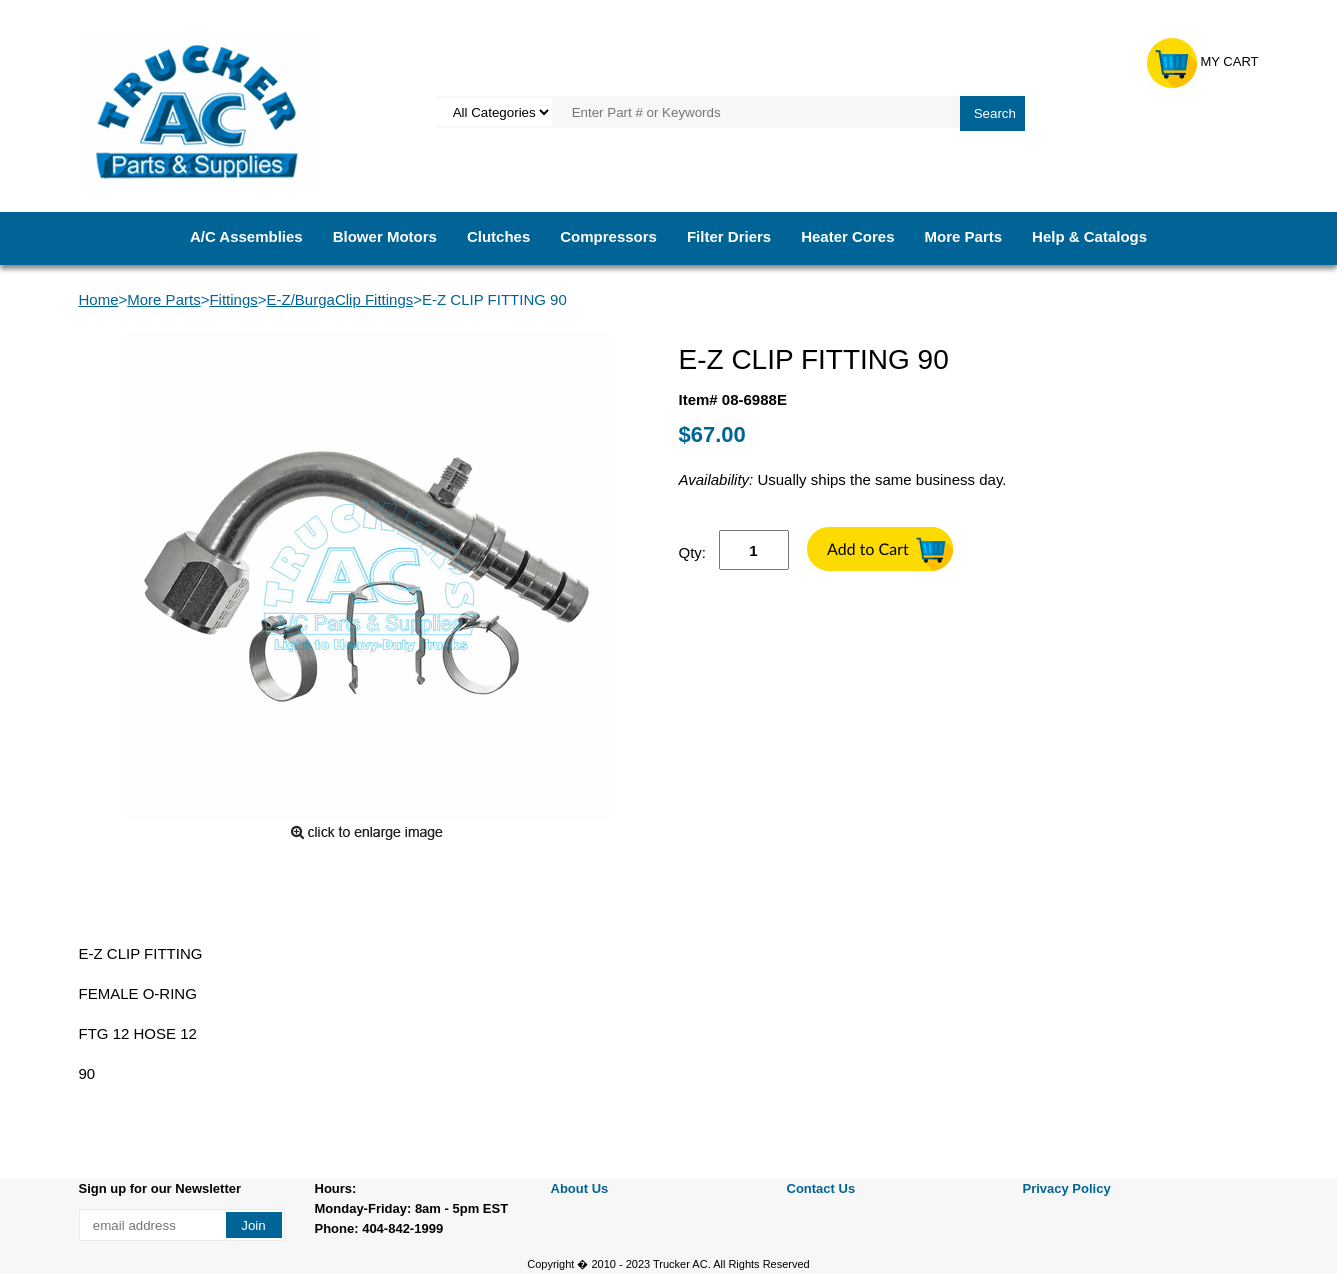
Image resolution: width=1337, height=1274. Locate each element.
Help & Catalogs (1089, 236)
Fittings (233, 299)
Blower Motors (385, 236)
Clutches (498, 236)
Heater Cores (847, 236)
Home (99, 299)
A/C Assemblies (246, 236)
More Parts (964, 236)
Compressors (608, 236)
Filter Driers (729, 236)
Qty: (693, 552)
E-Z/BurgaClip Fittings (340, 299)
